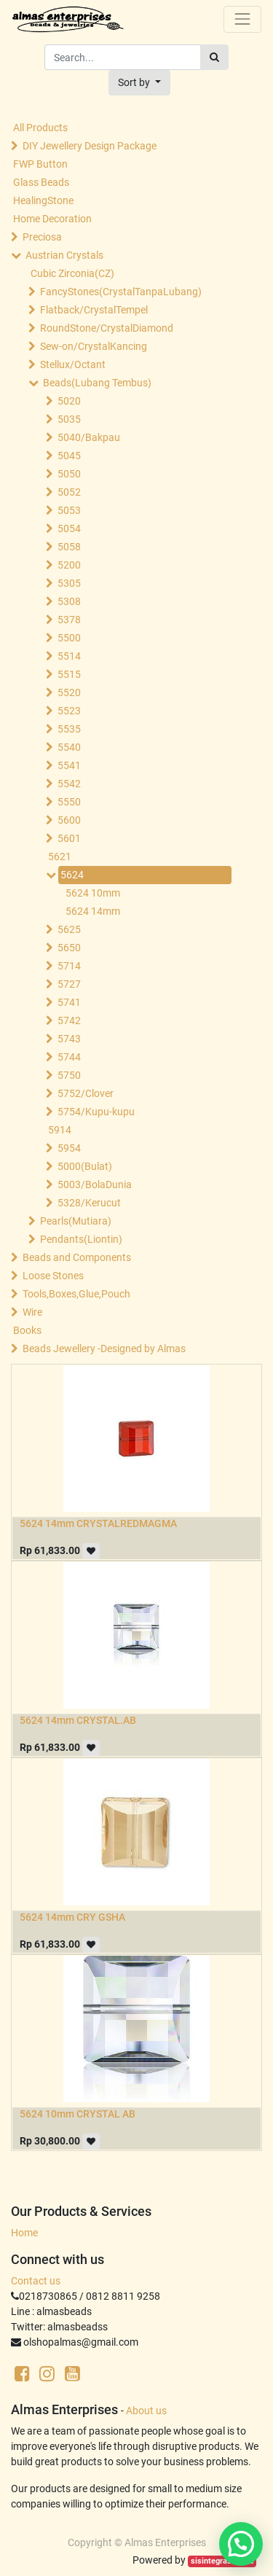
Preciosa (42, 237)
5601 (69, 838)
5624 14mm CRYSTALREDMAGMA (98, 1523)
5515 (69, 674)
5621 (59, 856)
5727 (69, 984)
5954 (69, 1148)
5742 (69, 1020)
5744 (69, 1057)
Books (27, 1330)
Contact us (35, 2281)
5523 (69, 711)
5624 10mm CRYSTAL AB (77, 2114)
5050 (69, 474)
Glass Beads (41, 182)
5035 (69, 419)
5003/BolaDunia (95, 1184)
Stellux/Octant (73, 364)
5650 (69, 947)
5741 (69, 1002)
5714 (69, 966)
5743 (69, 1039)
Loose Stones (53, 1275)
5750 (69, 1075)
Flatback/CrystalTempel (94, 310)
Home (24, 2233)
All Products (40, 127)
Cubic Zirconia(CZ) (72, 273)
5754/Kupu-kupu (96, 1111)
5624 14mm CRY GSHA (72, 1917)
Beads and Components (77, 1257)
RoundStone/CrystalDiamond (106, 328)
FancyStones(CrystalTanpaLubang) (121, 291)
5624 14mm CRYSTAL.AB (78, 1720)
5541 (69, 765)
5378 (69, 619)
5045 (69, 455)
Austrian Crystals (64, 255)
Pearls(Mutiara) (75, 1221)
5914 (59, 1130)
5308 (69, 601)
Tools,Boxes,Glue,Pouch (76, 1294)
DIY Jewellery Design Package (90, 146)
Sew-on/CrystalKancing (93, 346)
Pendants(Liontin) (81, 1239)
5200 (69, 565)
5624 (72, 875)
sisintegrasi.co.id (222, 2561)
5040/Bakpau (89, 437)
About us (146, 2410)
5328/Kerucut (89, 1203)
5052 (69, 492)
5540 (69, 747)
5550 (69, 802)
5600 (69, 820)
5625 (69, 929)
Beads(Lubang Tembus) (97, 383)
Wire (32, 1312)
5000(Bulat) (85, 1166)
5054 (69, 528)
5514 (69, 656)
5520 (69, 692)
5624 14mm (93, 911)
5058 (69, 547)
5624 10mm (93, 893)
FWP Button (40, 164)
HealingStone (43, 200)
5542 (69, 783)
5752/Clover (86, 1093)
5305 (69, 583)
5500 (69, 638)
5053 (69, 510)
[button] (139, 82)
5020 (69, 401)
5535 (69, 729)
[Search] (214, 57)
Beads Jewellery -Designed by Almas (104, 1348)
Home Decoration (52, 219)
